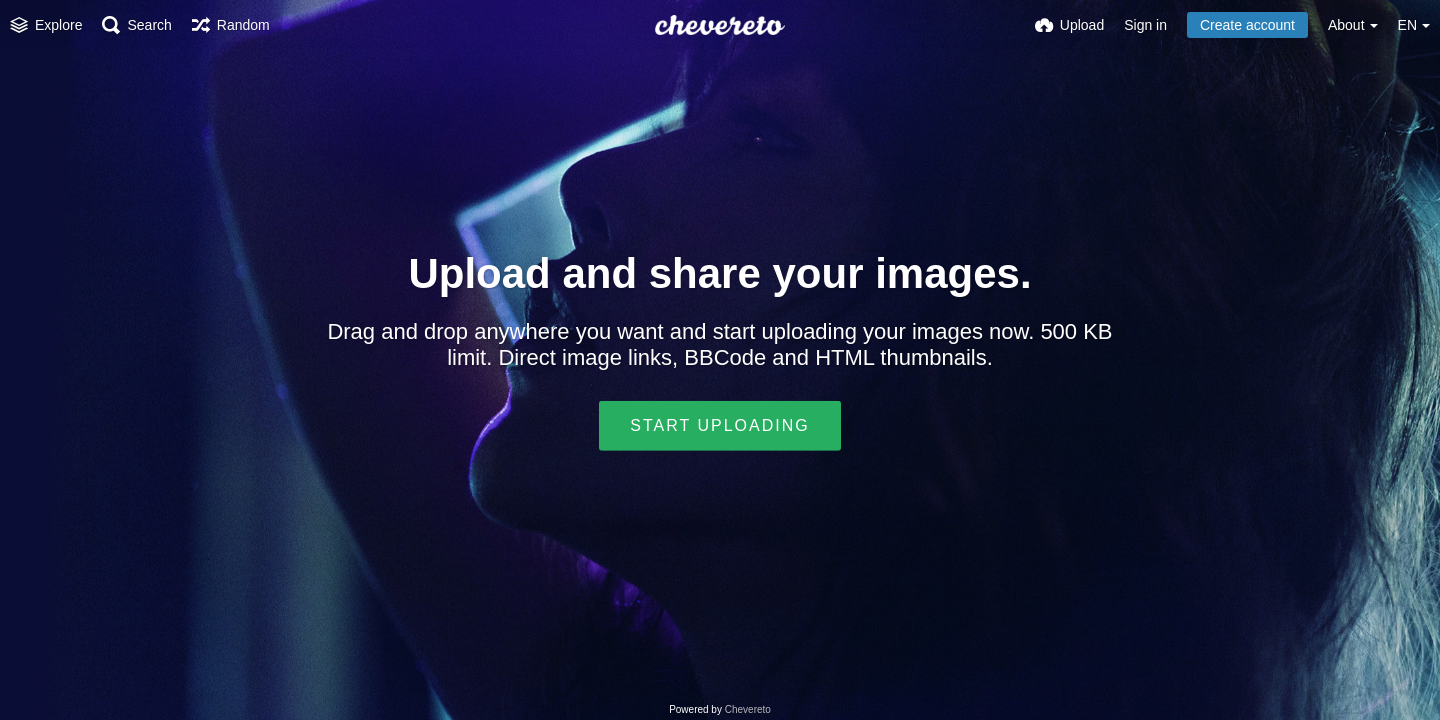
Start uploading (719, 425)
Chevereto (748, 709)
